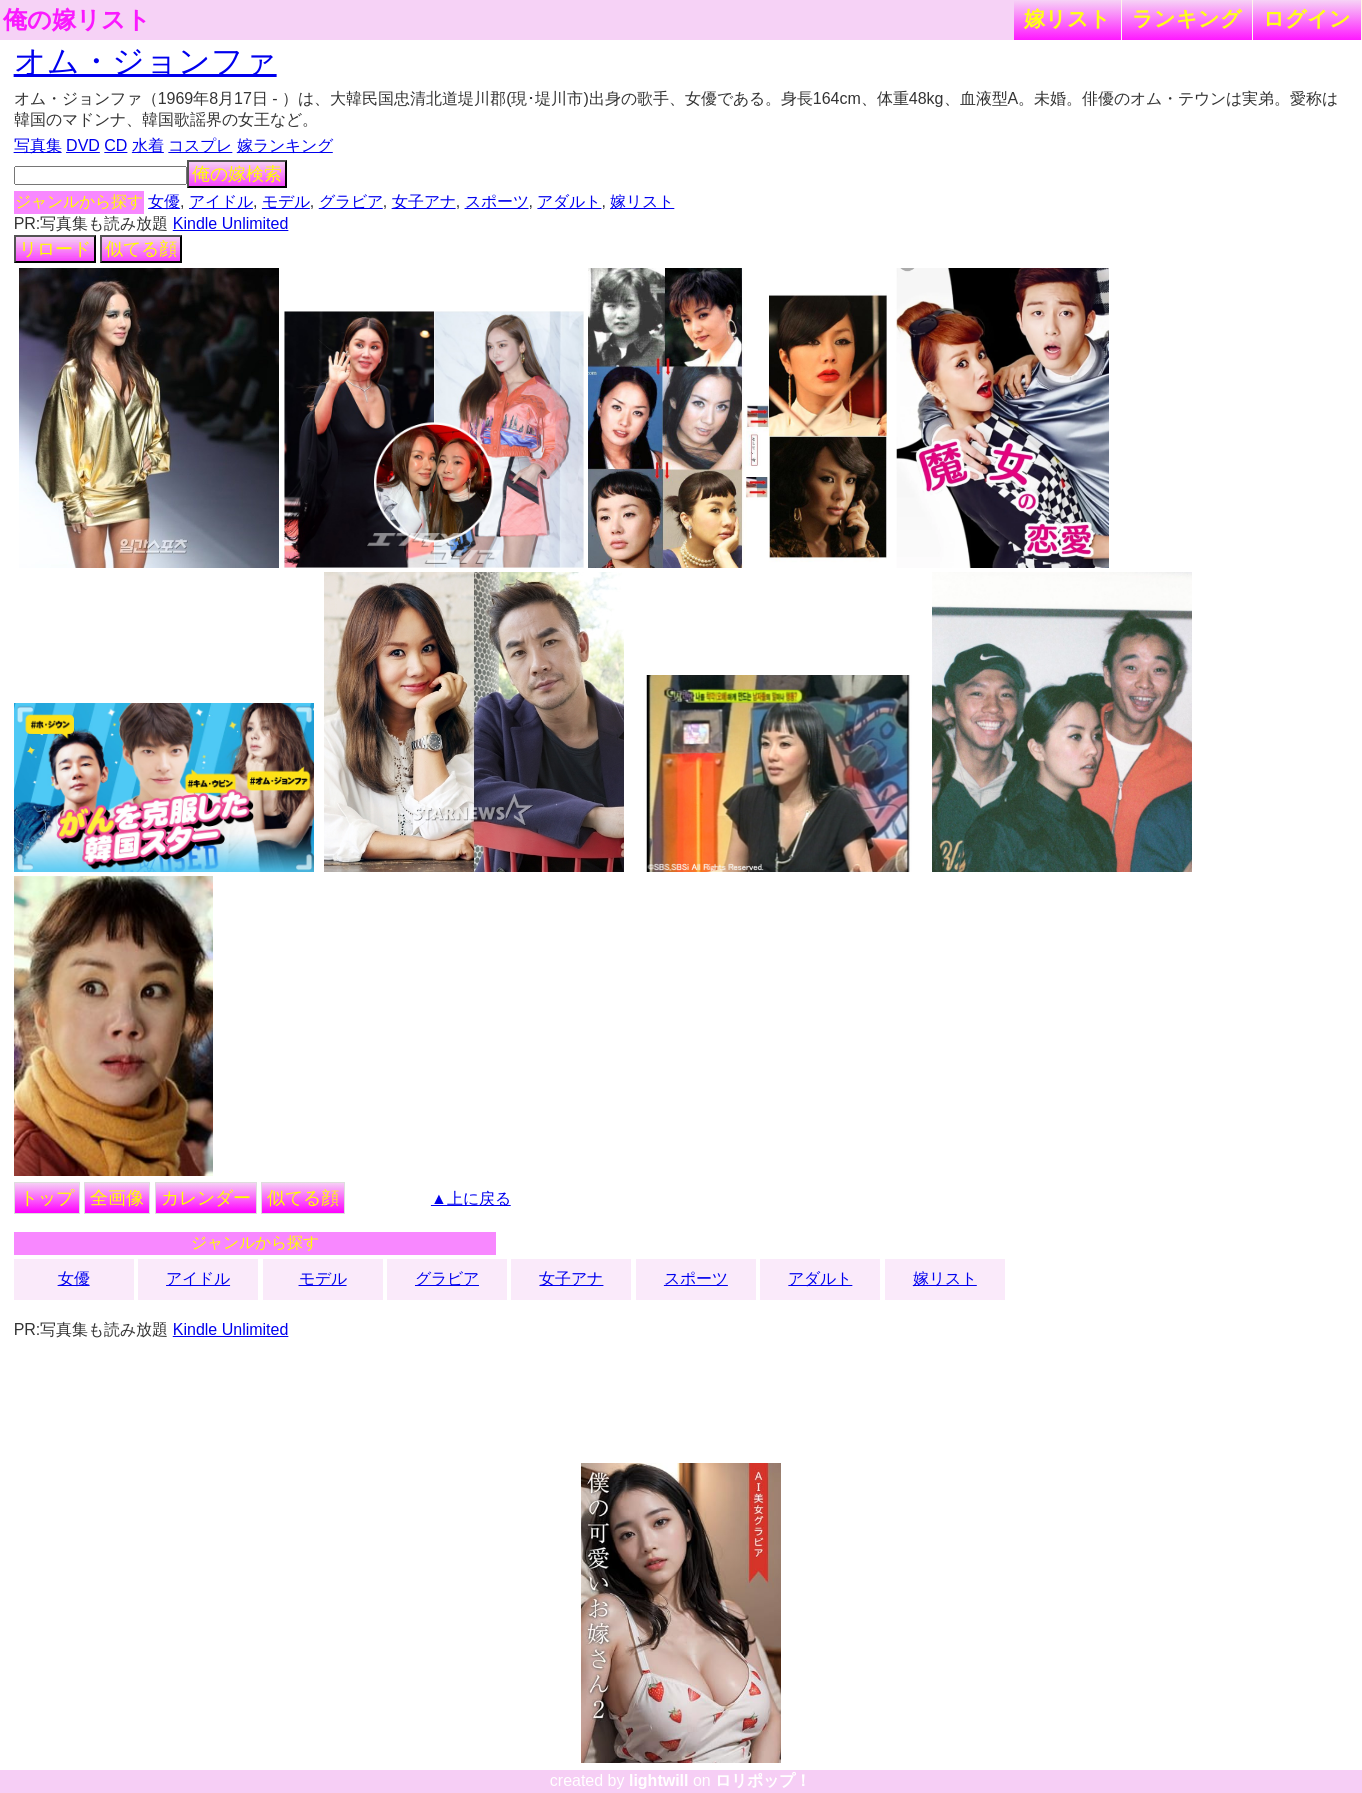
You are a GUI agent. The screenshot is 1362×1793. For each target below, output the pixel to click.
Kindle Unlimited (231, 223)
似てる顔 (141, 249)
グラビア (351, 201)
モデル (286, 201)
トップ (47, 1198)
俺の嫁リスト (77, 20)
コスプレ (200, 145)
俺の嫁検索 (237, 174)
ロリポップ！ (763, 1780)
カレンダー (206, 1198)
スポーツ (497, 201)
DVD (83, 145)
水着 (148, 145)
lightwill (659, 1780)
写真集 (38, 145)
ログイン (1307, 18)
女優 (164, 201)
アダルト (569, 201)
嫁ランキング (285, 145)
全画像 (117, 1198)
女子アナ (424, 201)
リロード (55, 249)
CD (115, 145)
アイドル (221, 201)
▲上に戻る (471, 1198)
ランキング (1187, 18)
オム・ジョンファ (145, 61)
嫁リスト (1067, 18)
